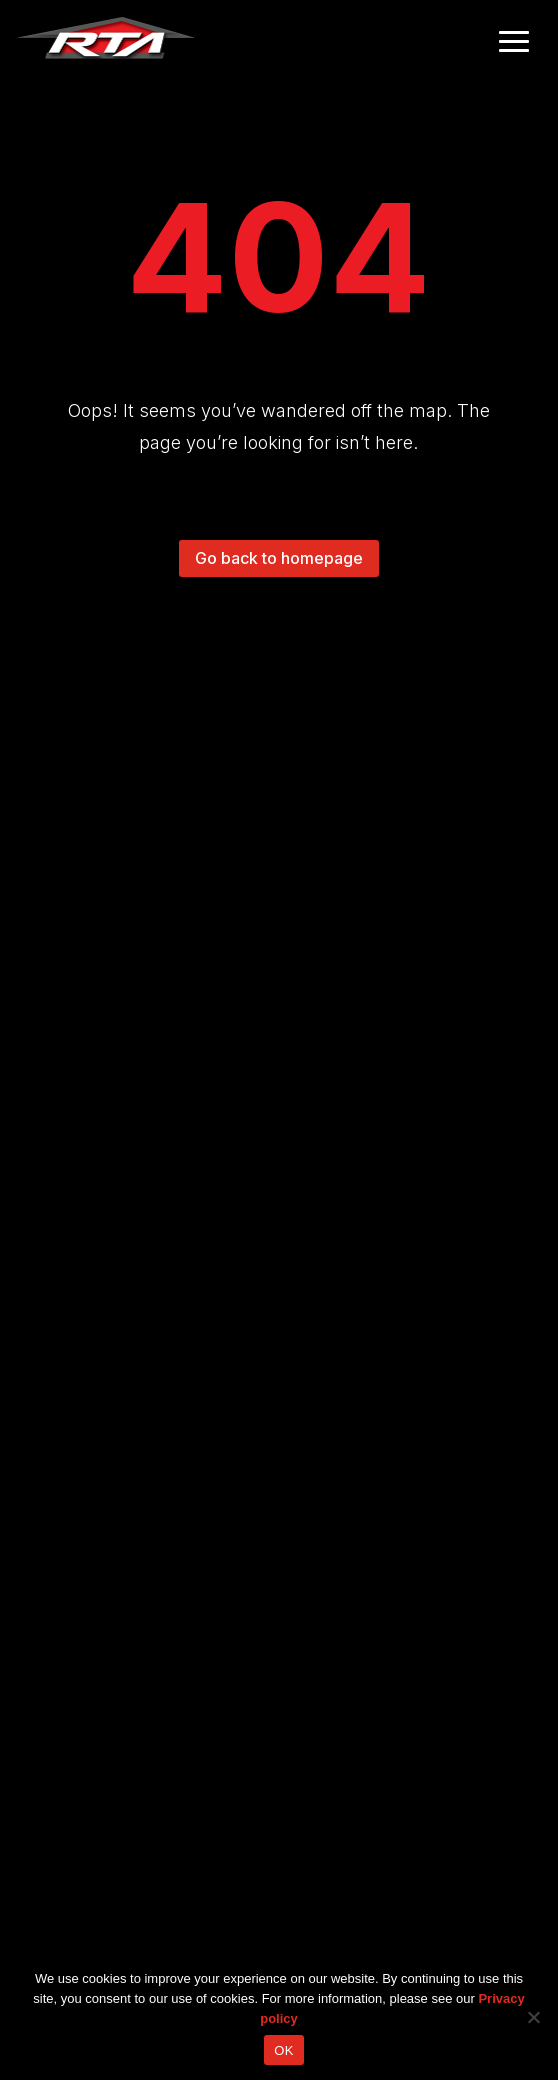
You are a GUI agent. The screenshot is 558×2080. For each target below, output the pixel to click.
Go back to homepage (279, 558)
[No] (533, 2017)
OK (283, 2050)
